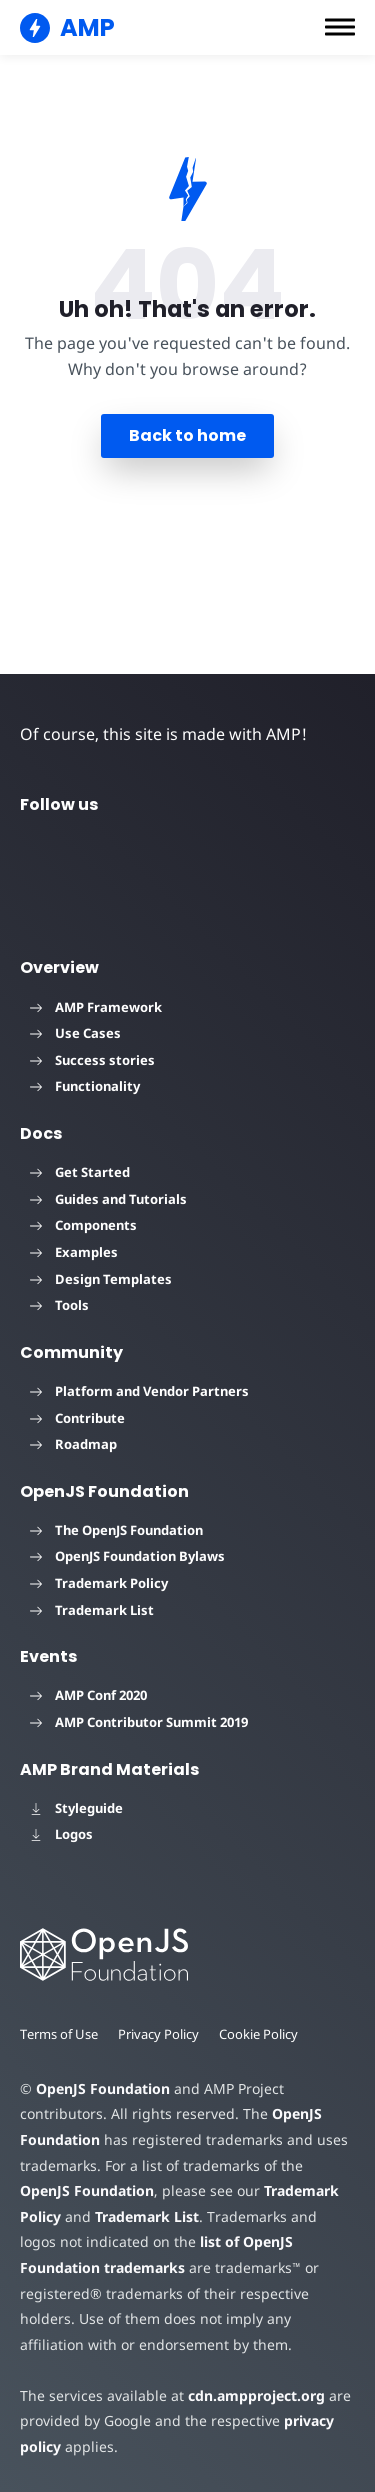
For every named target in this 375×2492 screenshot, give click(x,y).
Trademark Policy (99, 1583)
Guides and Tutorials (108, 1199)
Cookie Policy (262, 2034)
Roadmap (73, 1444)
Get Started (80, 1172)
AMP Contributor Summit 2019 (139, 1722)
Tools (59, 1305)
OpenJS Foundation (102, 2088)
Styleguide (76, 1808)
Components (83, 1225)
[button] (340, 27)
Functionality (85, 1086)
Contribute (77, 1418)
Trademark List (92, 1610)
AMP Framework (96, 1007)
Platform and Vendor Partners (139, 1391)
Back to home (187, 435)
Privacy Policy (161, 2034)
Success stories (92, 1060)
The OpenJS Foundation (116, 1530)
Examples (74, 1252)
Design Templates (101, 1279)
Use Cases (75, 1033)
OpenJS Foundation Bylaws (127, 1556)
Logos (61, 1834)
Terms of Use (60, 2034)
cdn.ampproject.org (250, 2395)
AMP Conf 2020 (88, 1695)
